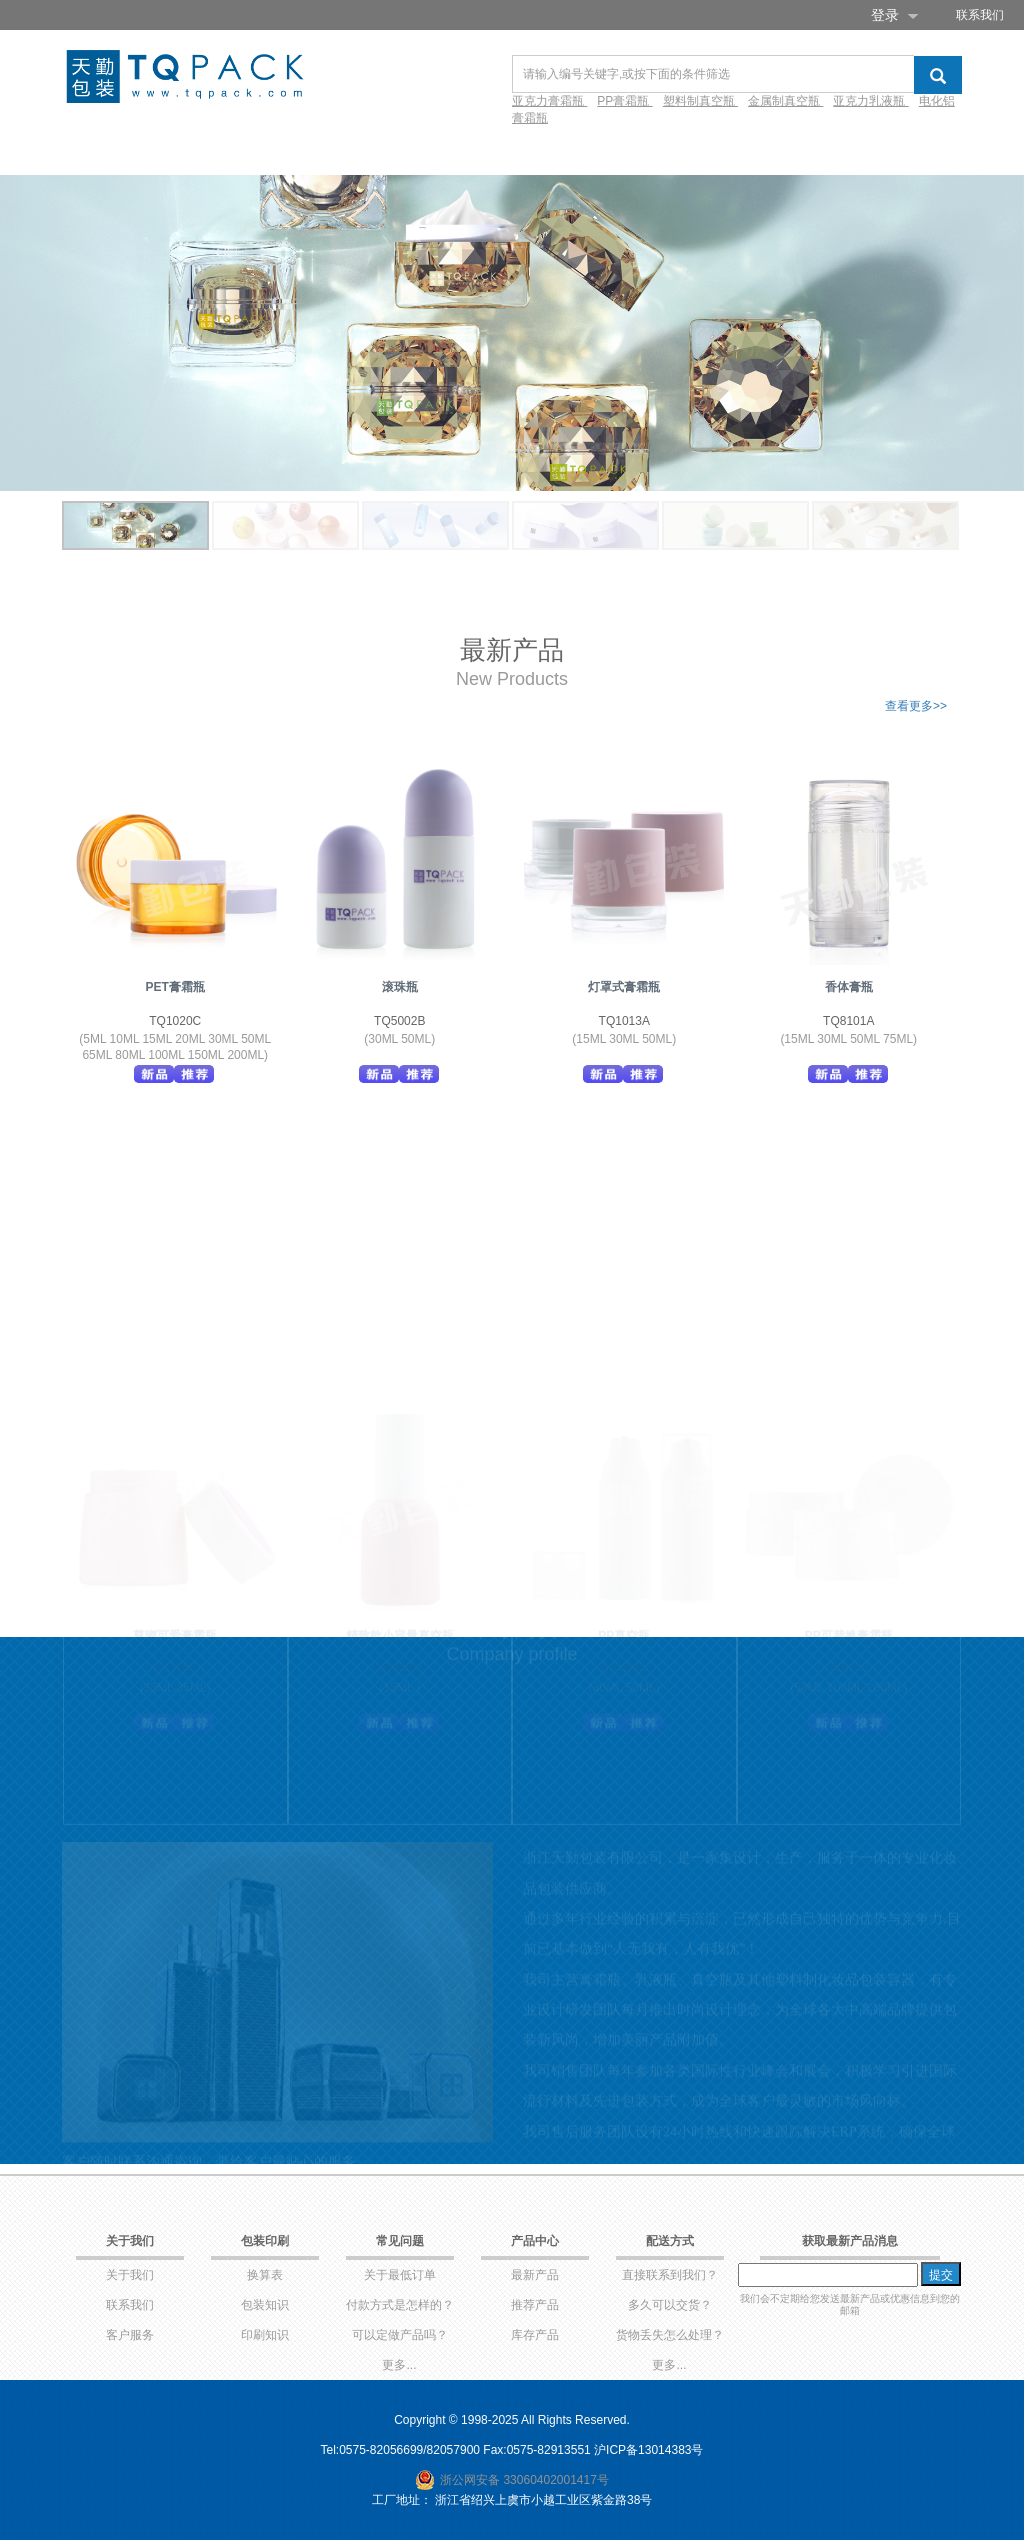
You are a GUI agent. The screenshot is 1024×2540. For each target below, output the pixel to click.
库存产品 (535, 2335)
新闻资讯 (707, 150)
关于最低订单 (400, 2275)
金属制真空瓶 (785, 101)
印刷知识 (265, 2335)
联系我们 (980, 15)
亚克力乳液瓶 (870, 101)
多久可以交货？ (670, 2305)
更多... (399, 2365)
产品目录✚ (211, 150)
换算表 (265, 2275)
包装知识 (265, 2305)
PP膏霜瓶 (624, 101)
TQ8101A (848, 1021)
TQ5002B (399, 1021)
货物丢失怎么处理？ (670, 2335)
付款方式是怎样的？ (400, 2305)
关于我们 (130, 2275)
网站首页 (119, 150)
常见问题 (623, 150)
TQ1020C (175, 1021)
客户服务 (130, 2335)
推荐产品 (535, 2305)
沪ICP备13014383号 (648, 2450)
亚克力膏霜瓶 (549, 101)
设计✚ (479, 150)
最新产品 (535, 2275)
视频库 (547, 150)
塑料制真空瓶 (700, 101)
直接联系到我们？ (670, 2275)
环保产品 (403, 150)
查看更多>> (916, 706)
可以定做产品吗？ (400, 2335)
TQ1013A (624, 1021)
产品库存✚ (311, 150)
